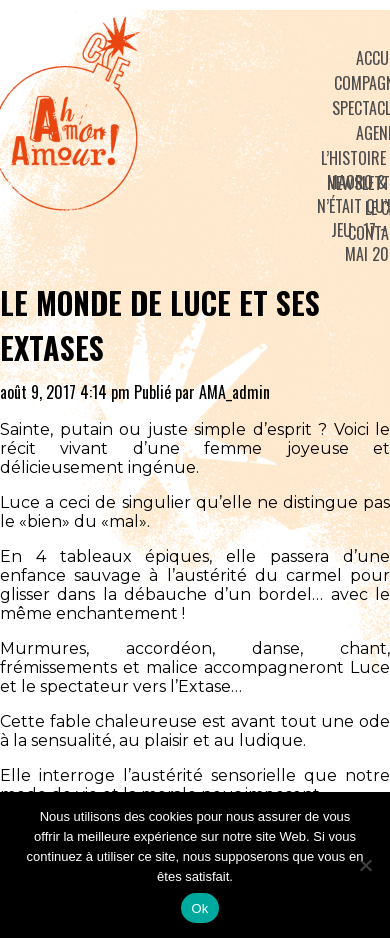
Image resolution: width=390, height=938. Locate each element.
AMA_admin (234, 392)
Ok (199, 908)
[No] (365, 865)
